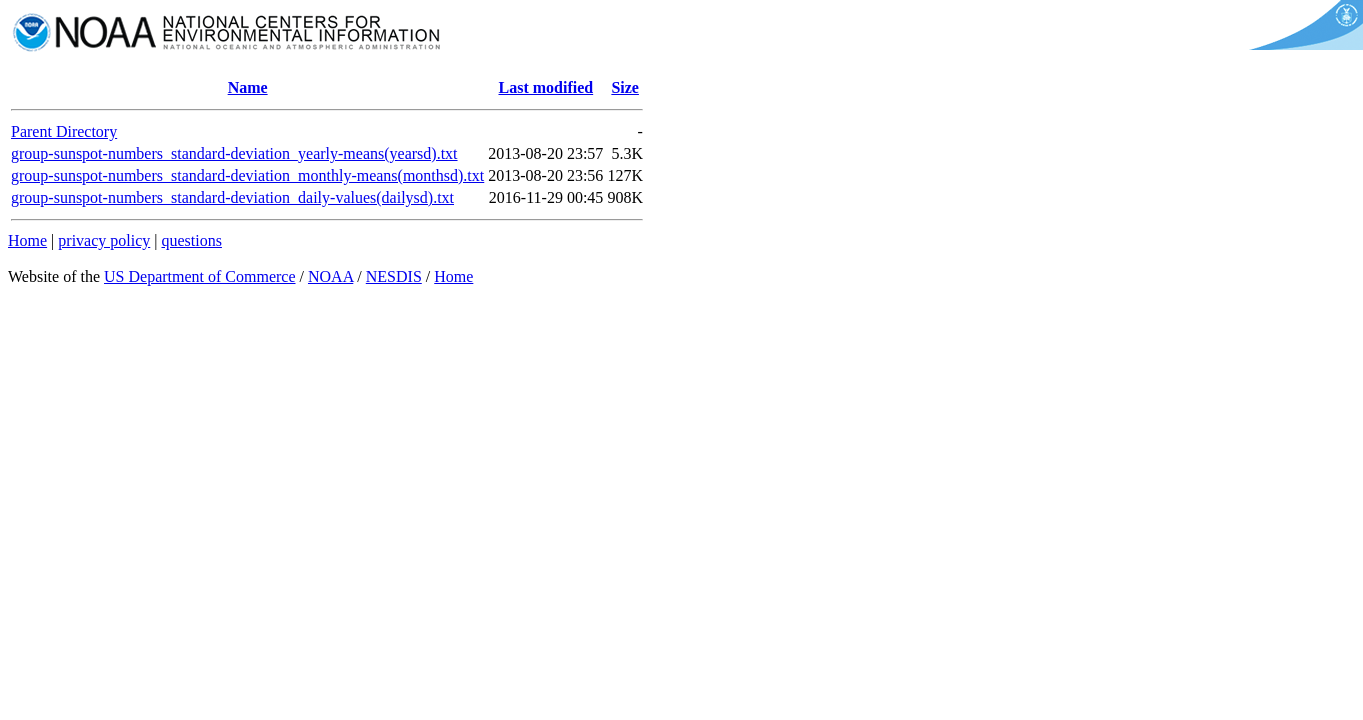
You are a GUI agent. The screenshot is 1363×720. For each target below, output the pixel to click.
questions (191, 240)
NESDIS (394, 276)
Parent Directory (64, 131)
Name (248, 87)
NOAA (330, 276)
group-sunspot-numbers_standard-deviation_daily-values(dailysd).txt (232, 197)
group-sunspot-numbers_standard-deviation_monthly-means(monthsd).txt (247, 175)
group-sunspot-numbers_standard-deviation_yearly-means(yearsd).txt (234, 153)
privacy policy (104, 240)
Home (27, 240)
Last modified (545, 87)
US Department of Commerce (200, 276)
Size (625, 87)
